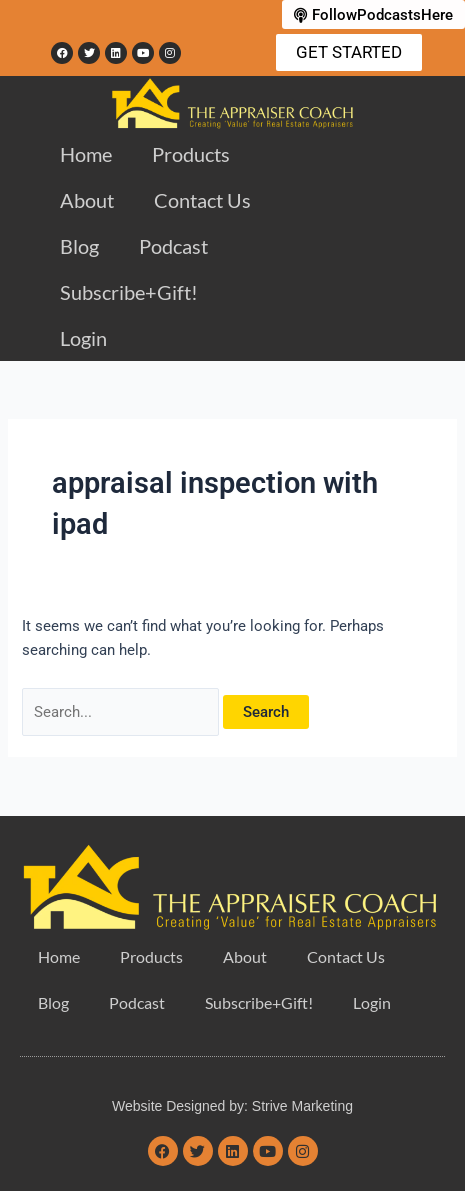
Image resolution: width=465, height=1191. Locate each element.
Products (191, 154)
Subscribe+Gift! (129, 292)
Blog (79, 246)
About (87, 200)
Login (83, 338)
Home (86, 154)
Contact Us (202, 200)
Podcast (173, 246)
